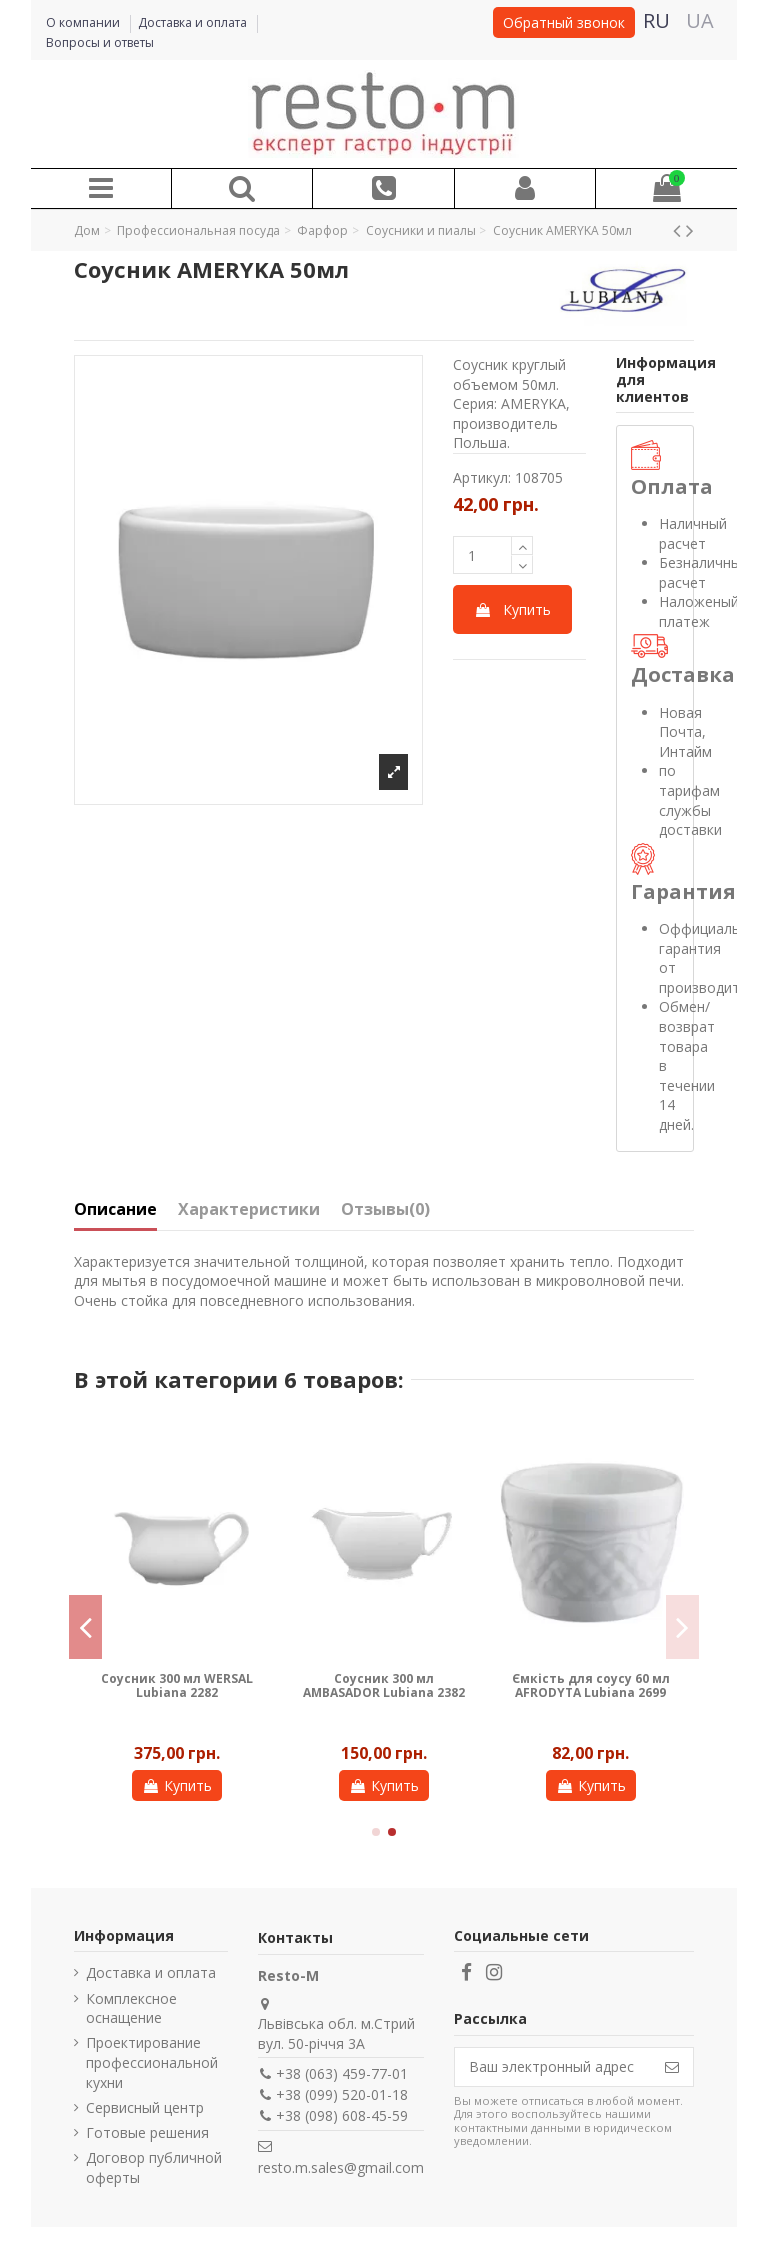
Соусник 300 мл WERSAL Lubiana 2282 (177, 1685)
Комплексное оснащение (131, 2008)
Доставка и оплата (194, 22)
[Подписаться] (672, 2067)
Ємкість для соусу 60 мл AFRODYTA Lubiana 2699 (591, 1685)
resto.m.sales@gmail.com (341, 2167)
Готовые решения (147, 2132)
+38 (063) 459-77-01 (342, 2073)
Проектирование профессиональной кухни (152, 2062)
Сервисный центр (145, 2107)
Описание (115, 1210)
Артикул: (482, 477)
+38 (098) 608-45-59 (342, 2115)
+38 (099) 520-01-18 (342, 2094)
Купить (512, 609)
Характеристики (249, 1210)
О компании (84, 22)
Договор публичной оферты (154, 2167)
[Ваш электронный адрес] (553, 2067)
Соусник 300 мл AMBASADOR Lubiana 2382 (384, 1685)
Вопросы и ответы (100, 42)
